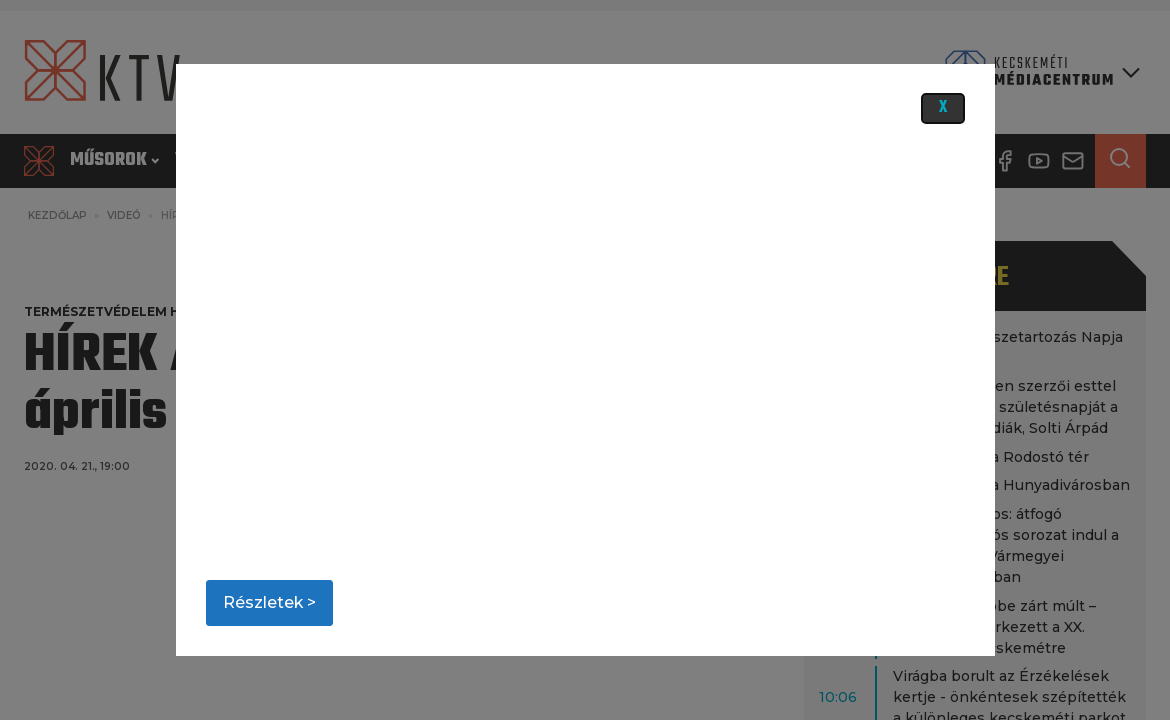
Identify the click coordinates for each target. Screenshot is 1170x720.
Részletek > (269, 602)
